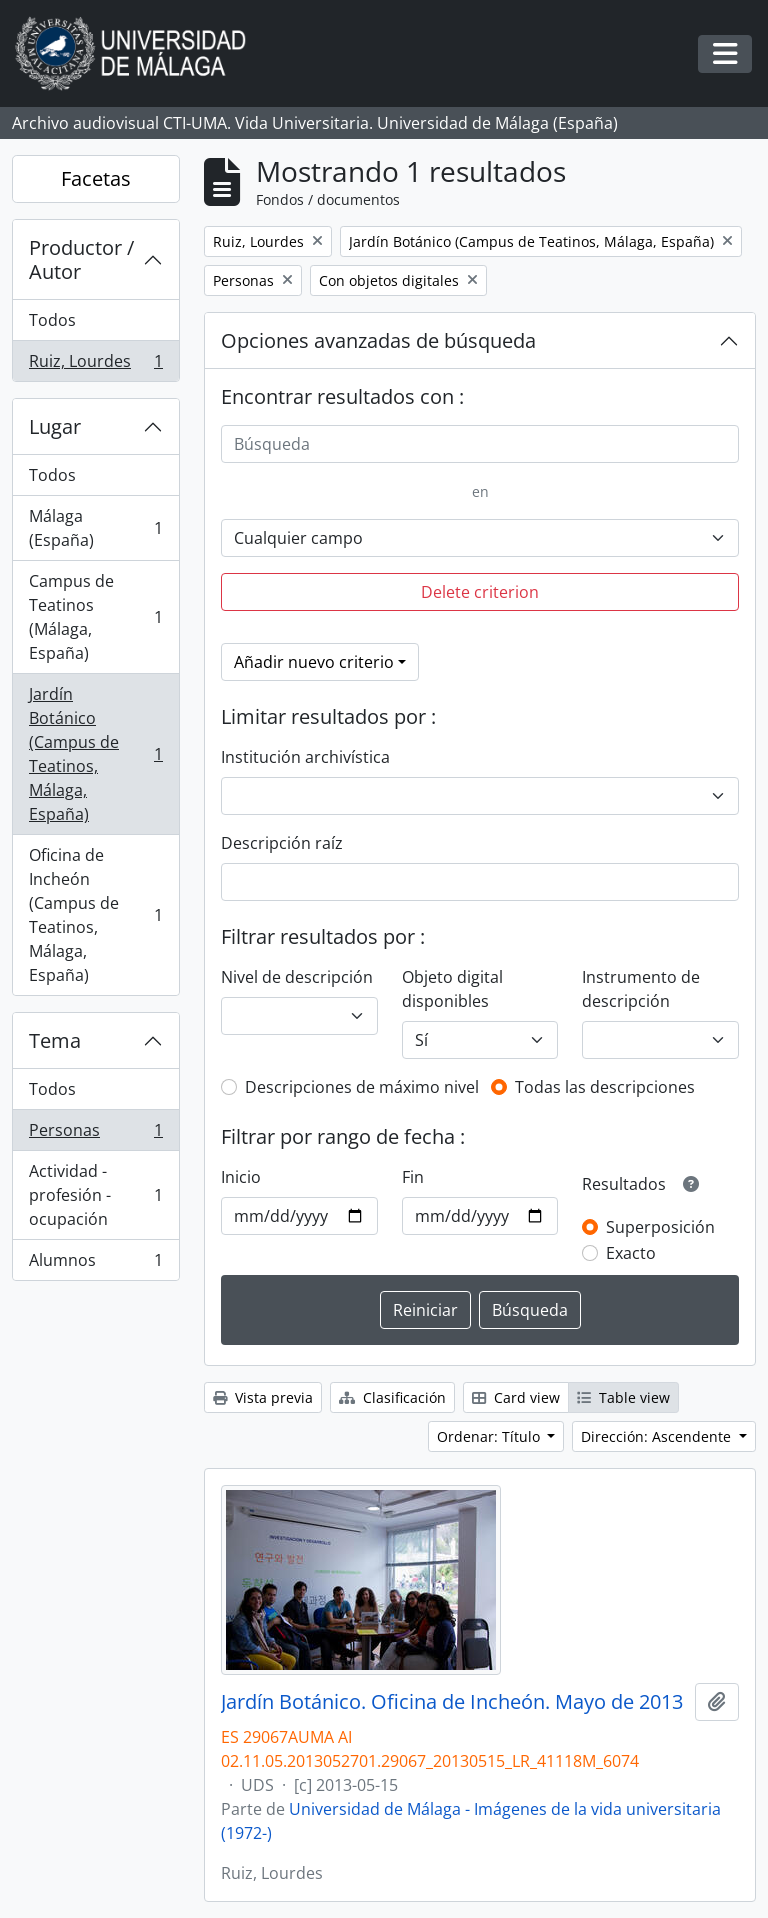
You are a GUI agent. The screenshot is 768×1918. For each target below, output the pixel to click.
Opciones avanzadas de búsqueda (378, 340)
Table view (623, 1397)
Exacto (631, 1253)
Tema (55, 1040)
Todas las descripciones (605, 1087)
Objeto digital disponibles (452, 989)
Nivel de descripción (297, 977)
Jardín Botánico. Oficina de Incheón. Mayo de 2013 (452, 1702)
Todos (52, 320)
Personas (95, 1134)
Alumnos (95, 1264)
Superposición (660, 1227)
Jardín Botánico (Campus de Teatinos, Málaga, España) (95, 754)
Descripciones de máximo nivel (362, 1087)
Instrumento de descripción (641, 989)
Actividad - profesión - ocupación (95, 1195)
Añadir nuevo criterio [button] (314, 662)
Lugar (55, 426)
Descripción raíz (282, 843)
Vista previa (263, 1397)
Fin (413, 1177)
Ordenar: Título (490, 1436)
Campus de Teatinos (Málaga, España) (95, 617)
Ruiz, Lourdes (95, 365)
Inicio (241, 1177)
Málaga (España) (95, 528)
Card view (516, 1397)
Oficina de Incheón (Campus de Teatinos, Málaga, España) (95, 915)
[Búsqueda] (480, 444)
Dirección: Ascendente (658, 1436)
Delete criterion (480, 592)
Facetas (96, 178)
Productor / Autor (81, 259)
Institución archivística (305, 757)
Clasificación (392, 1397)
